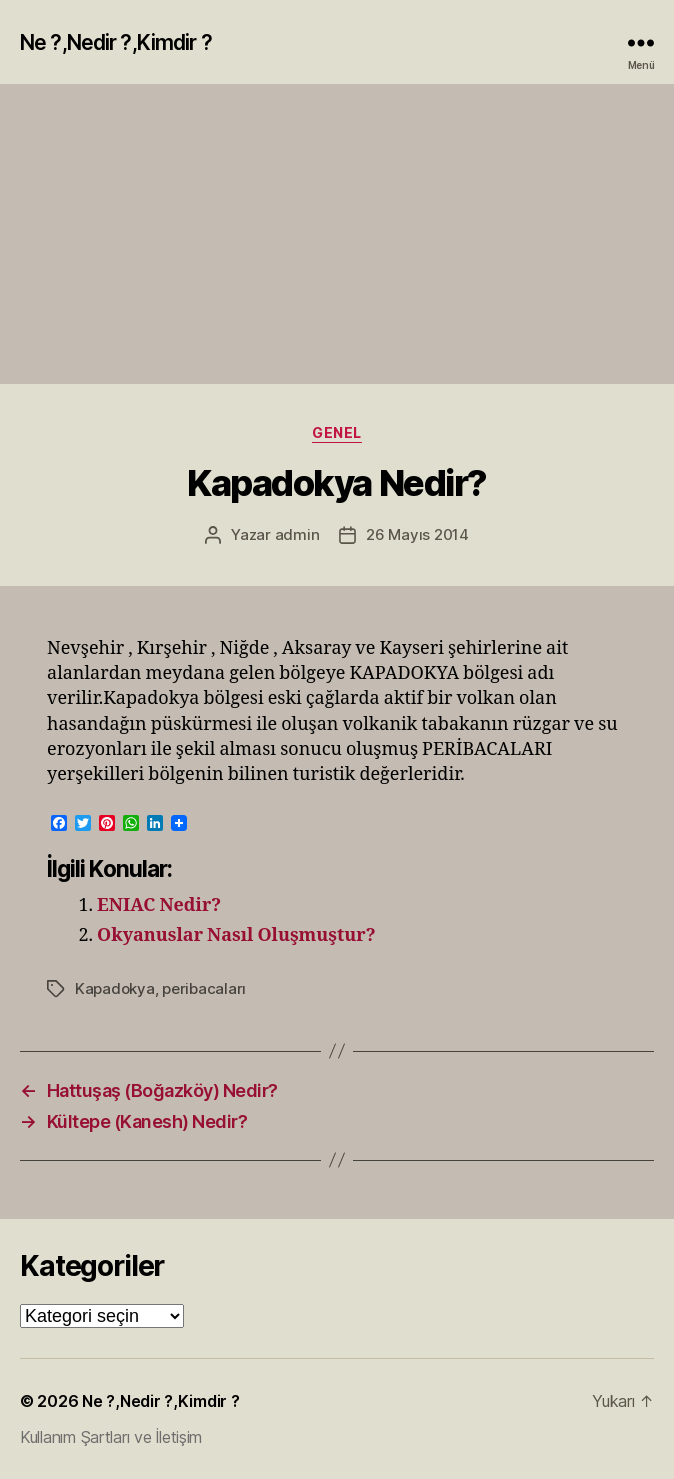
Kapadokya (115, 988)
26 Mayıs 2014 (417, 534)
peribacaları (204, 988)
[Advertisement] (337, 234)
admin (297, 534)
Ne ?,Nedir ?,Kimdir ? (116, 42)
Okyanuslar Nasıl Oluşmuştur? (236, 935)
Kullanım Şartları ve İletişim (111, 1437)
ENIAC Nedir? (159, 905)
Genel (337, 432)
